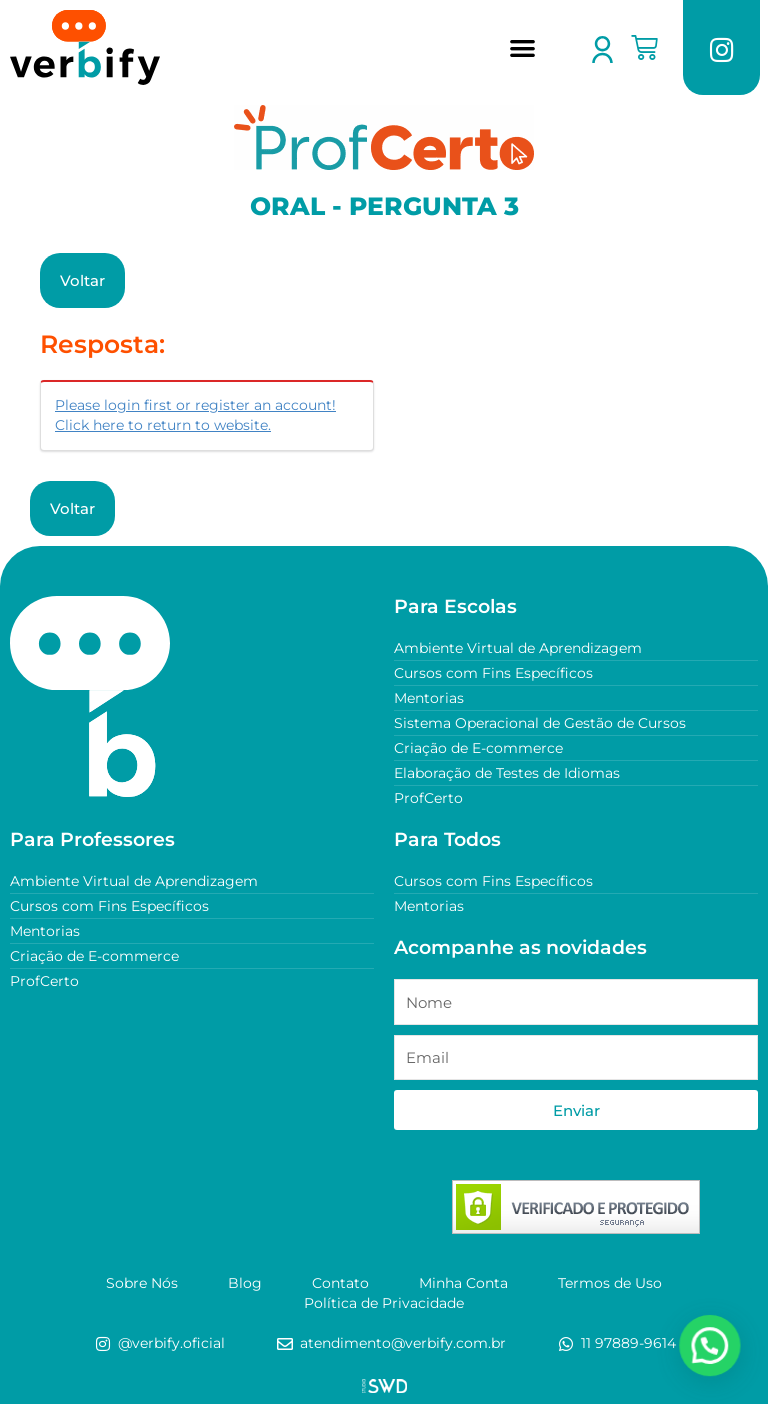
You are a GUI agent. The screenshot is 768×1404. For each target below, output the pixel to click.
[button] (522, 47)
